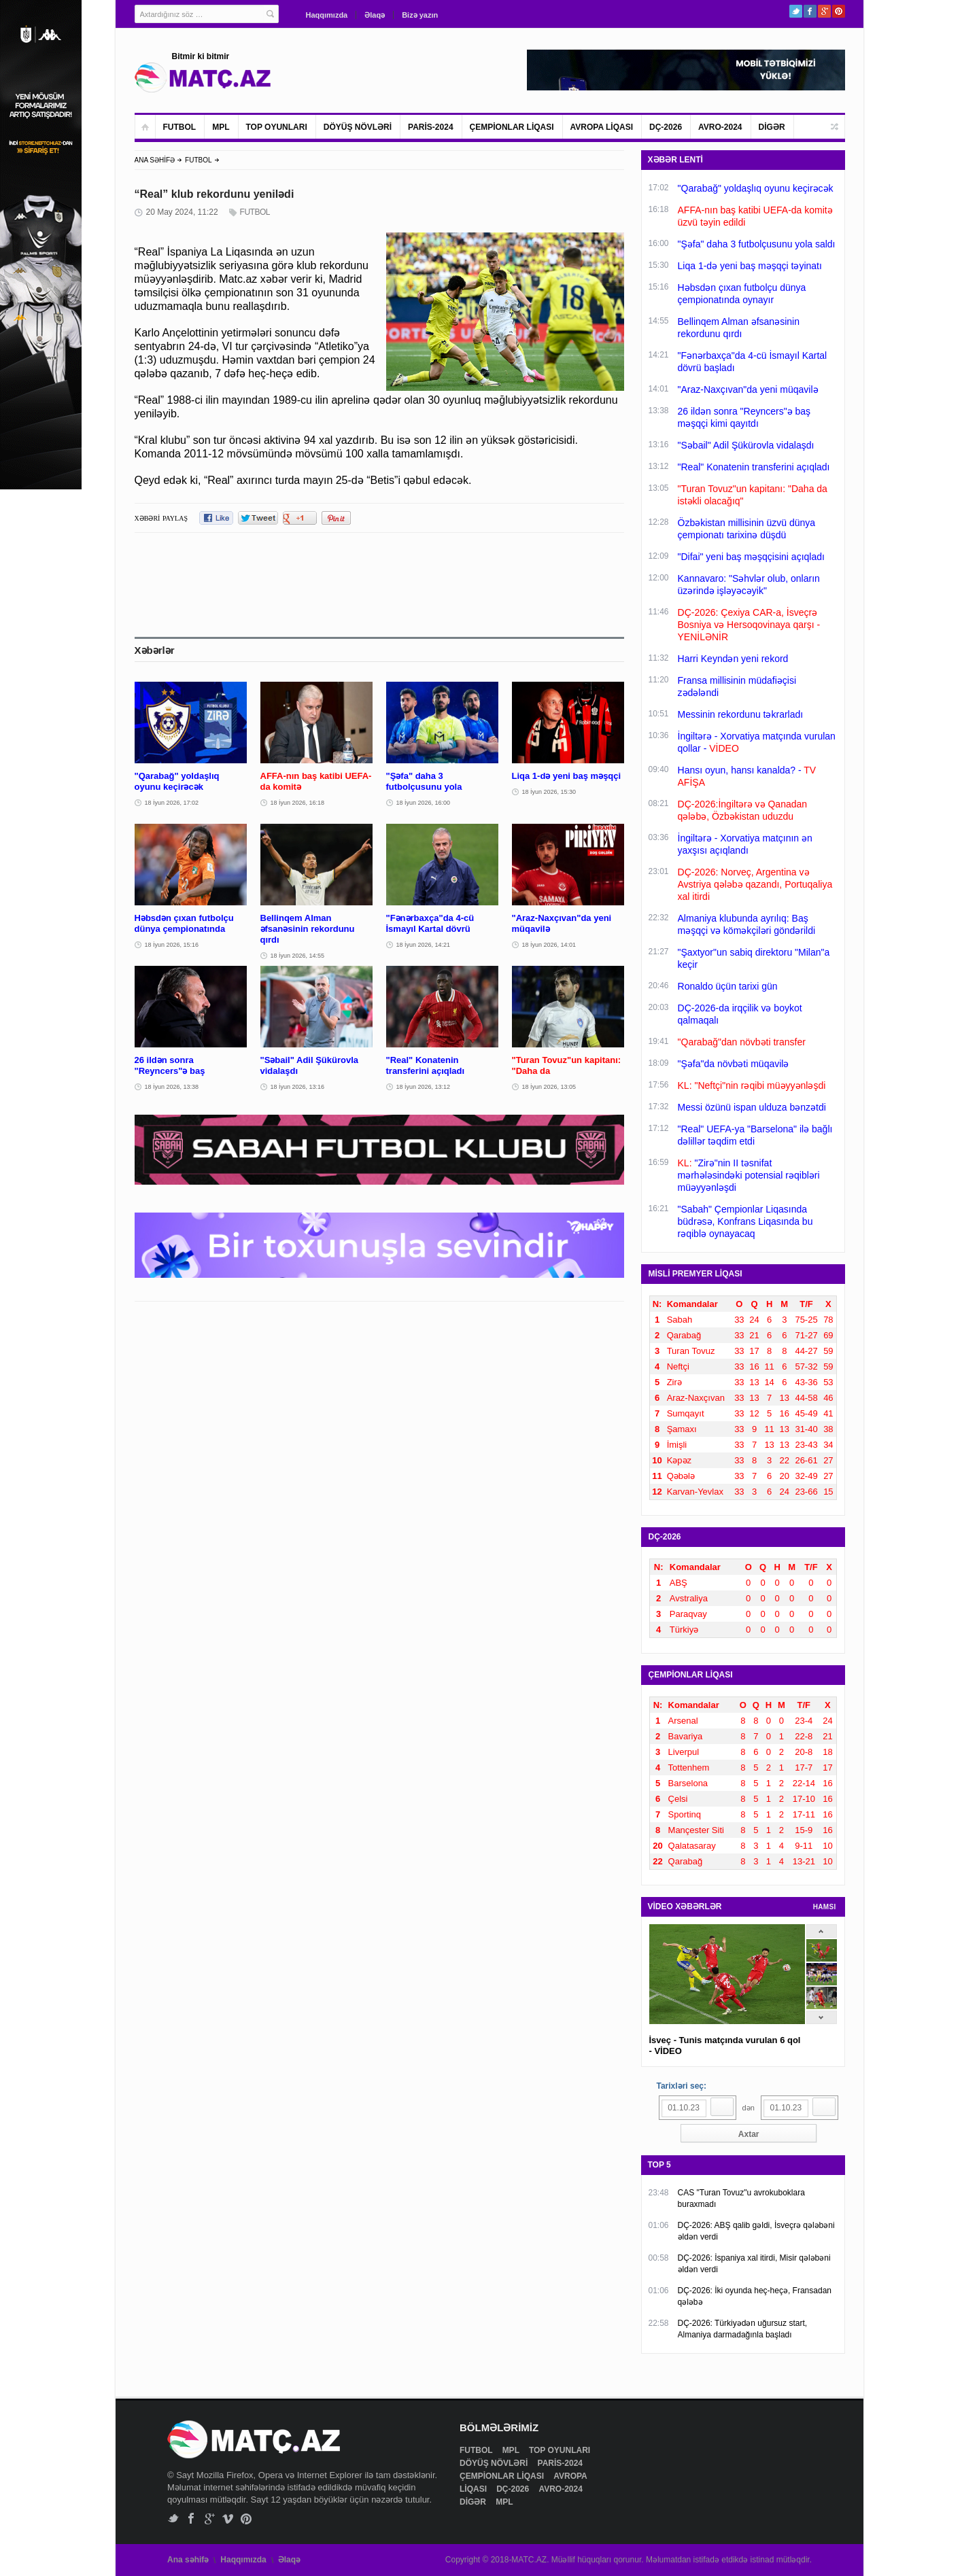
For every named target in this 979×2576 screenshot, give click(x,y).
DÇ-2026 (665, 127)
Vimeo (228, 2518)
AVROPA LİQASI (601, 127)
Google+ (824, 11)
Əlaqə (374, 15)
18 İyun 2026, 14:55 (298, 955)
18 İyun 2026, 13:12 (423, 1086)
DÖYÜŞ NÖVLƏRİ (358, 127)
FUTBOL (179, 127)
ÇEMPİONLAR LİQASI (512, 127)
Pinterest (838, 11)
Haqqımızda (327, 15)
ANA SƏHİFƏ (155, 160)
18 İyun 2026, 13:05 (549, 1086)
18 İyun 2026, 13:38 (172, 1086)
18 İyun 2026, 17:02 (172, 802)
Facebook (810, 11)
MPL (220, 127)
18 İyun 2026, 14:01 (549, 944)
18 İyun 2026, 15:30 (549, 791)
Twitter (795, 11)
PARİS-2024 (430, 127)
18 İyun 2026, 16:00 (423, 802)
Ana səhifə (188, 2559)
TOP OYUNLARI (276, 127)
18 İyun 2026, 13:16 (298, 1086)
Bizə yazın (420, 15)
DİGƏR (772, 127)
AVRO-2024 (720, 127)
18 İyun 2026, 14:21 (423, 944)
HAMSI (824, 1907)
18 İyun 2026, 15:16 (172, 944)
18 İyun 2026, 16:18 (298, 802)
